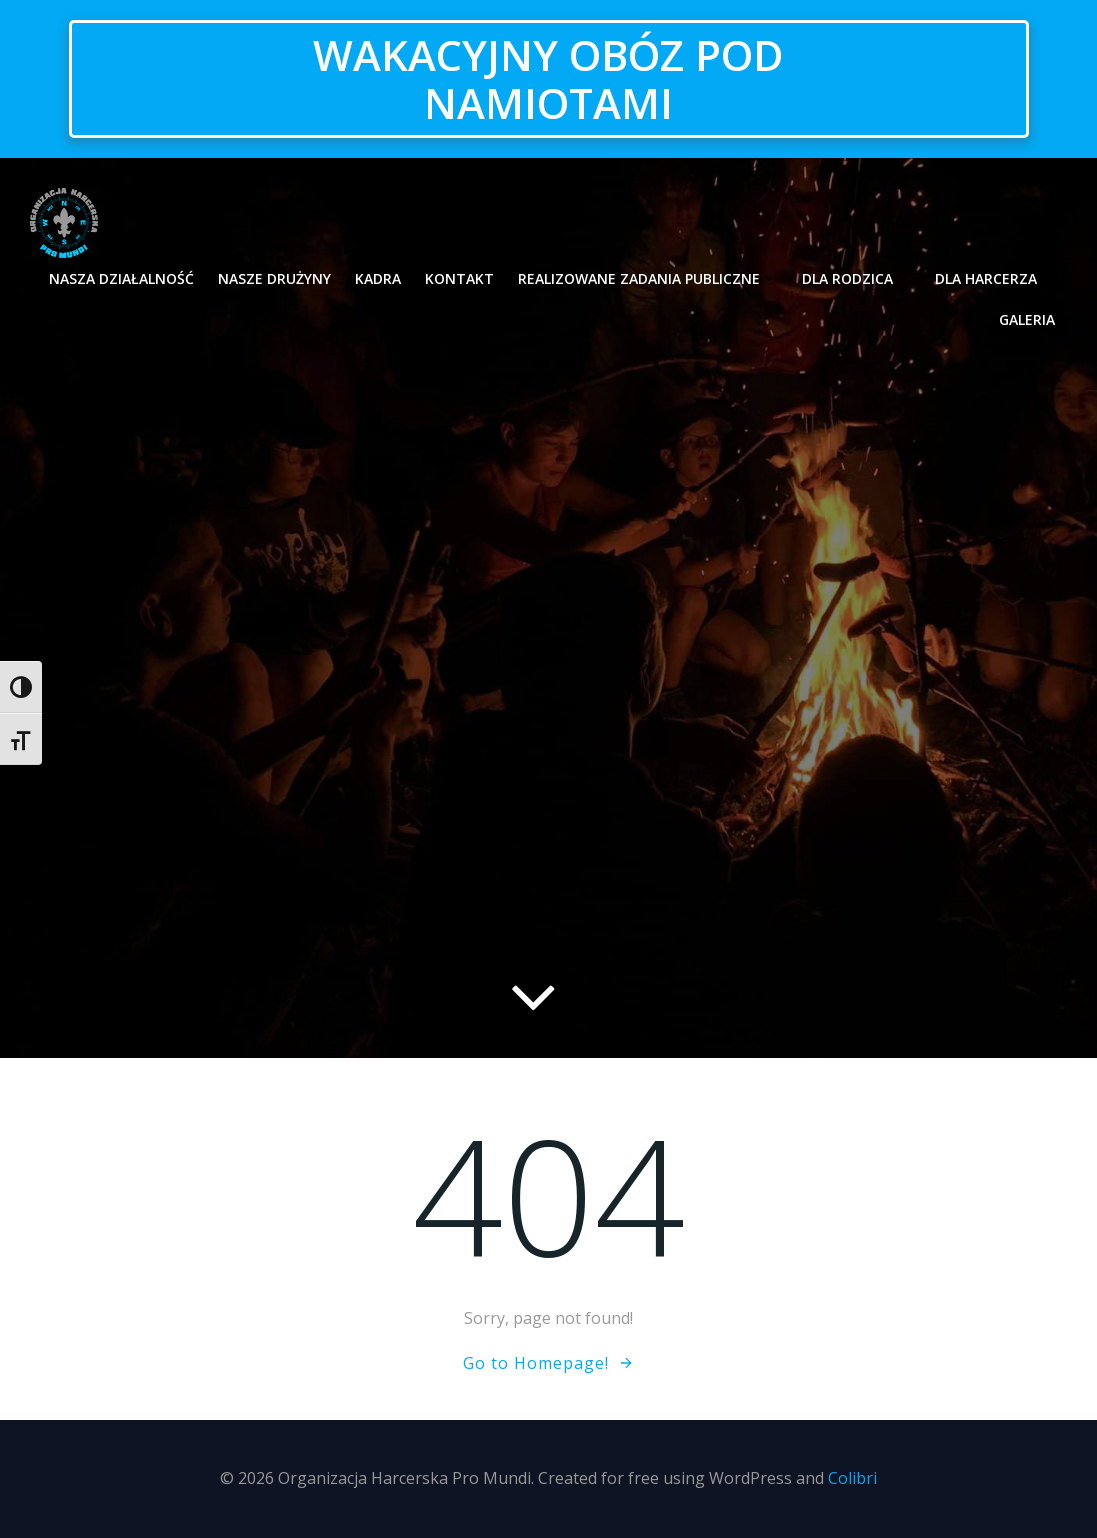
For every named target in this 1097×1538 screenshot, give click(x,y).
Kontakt (459, 278)
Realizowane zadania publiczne (648, 278)
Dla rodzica (856, 278)
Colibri (852, 1478)
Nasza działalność (121, 278)
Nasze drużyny (274, 278)
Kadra (378, 278)
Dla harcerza (995, 278)
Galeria (1027, 319)
